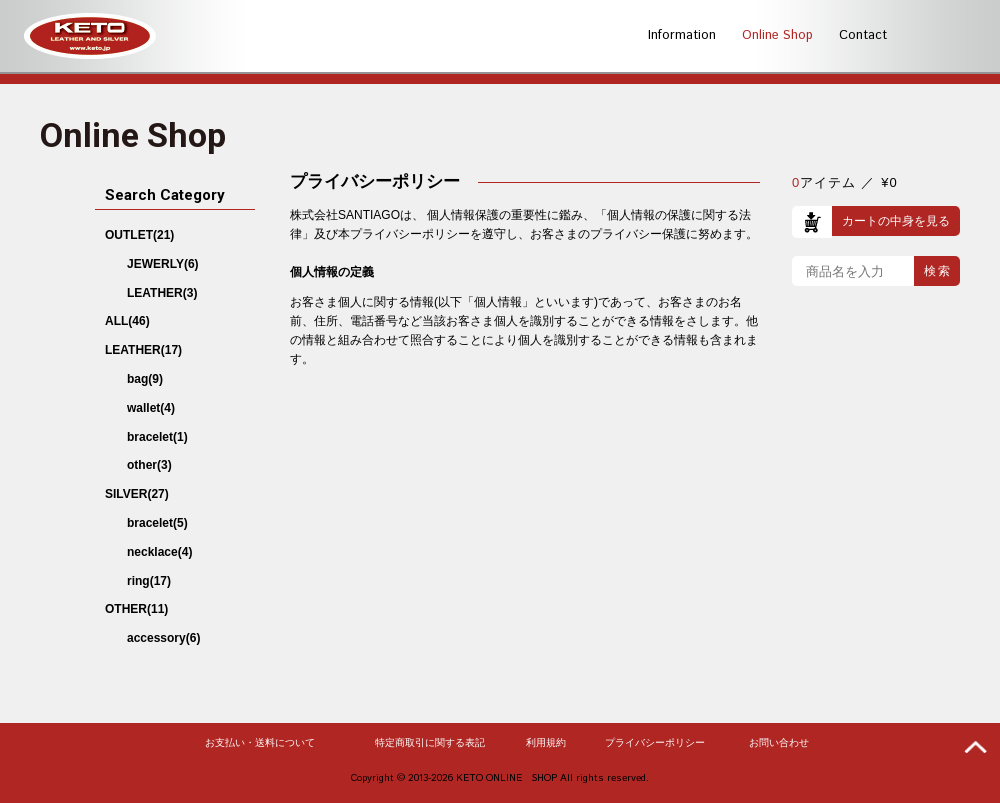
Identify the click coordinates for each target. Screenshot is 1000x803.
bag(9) (145, 379)
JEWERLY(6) (163, 264)
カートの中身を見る (896, 221)
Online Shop (777, 35)
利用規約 (546, 743)
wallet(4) (151, 408)
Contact (863, 35)
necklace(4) (159, 552)
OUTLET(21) (139, 235)
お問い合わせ (779, 743)
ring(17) (149, 581)
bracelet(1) (157, 437)
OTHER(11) (136, 609)
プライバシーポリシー (655, 743)
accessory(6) (163, 638)
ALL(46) (127, 321)
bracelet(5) (157, 523)
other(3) (149, 465)
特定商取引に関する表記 (430, 743)
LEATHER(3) (162, 293)
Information (682, 35)
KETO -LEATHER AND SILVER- (90, 36)
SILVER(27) (137, 494)
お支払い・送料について (260, 743)
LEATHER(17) (143, 350)
